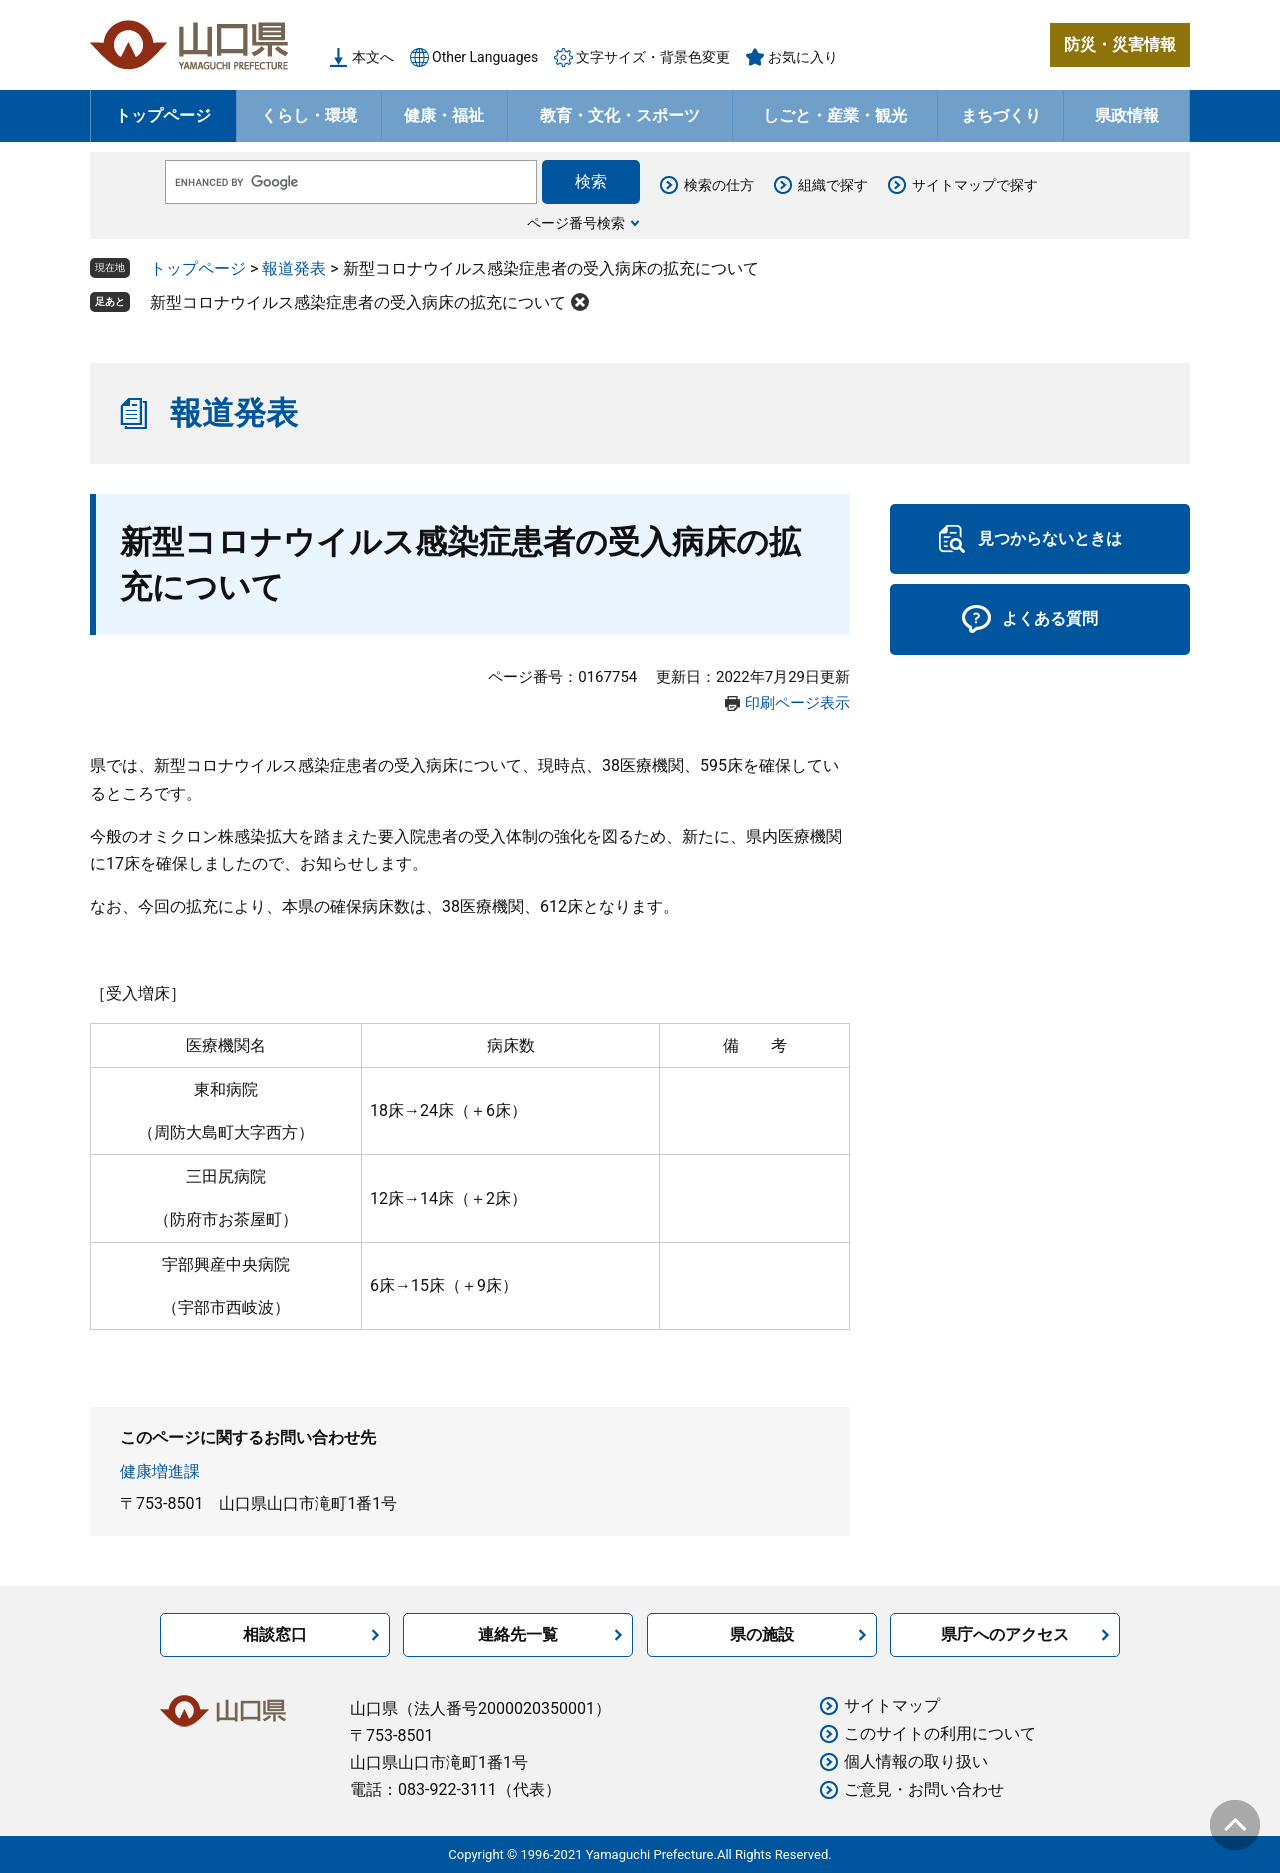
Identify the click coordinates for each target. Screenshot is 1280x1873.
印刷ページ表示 (797, 703)
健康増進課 (160, 1471)
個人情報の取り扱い (916, 1761)
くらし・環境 (309, 115)
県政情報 (1127, 115)
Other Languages (485, 57)
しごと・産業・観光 (835, 115)
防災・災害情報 (1120, 44)
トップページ (163, 115)
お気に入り (803, 57)
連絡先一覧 (518, 1634)
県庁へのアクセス (1005, 1634)
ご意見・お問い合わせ (924, 1789)
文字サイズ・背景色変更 (653, 57)
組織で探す (833, 185)
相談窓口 (275, 1634)
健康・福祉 (444, 115)
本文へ (373, 57)
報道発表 (294, 268)
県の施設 (762, 1634)
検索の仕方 (719, 185)
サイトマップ (892, 1705)
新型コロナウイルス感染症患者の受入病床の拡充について (358, 302)
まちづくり (1001, 115)
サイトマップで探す (975, 185)
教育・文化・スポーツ (620, 115)
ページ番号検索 (576, 223)
